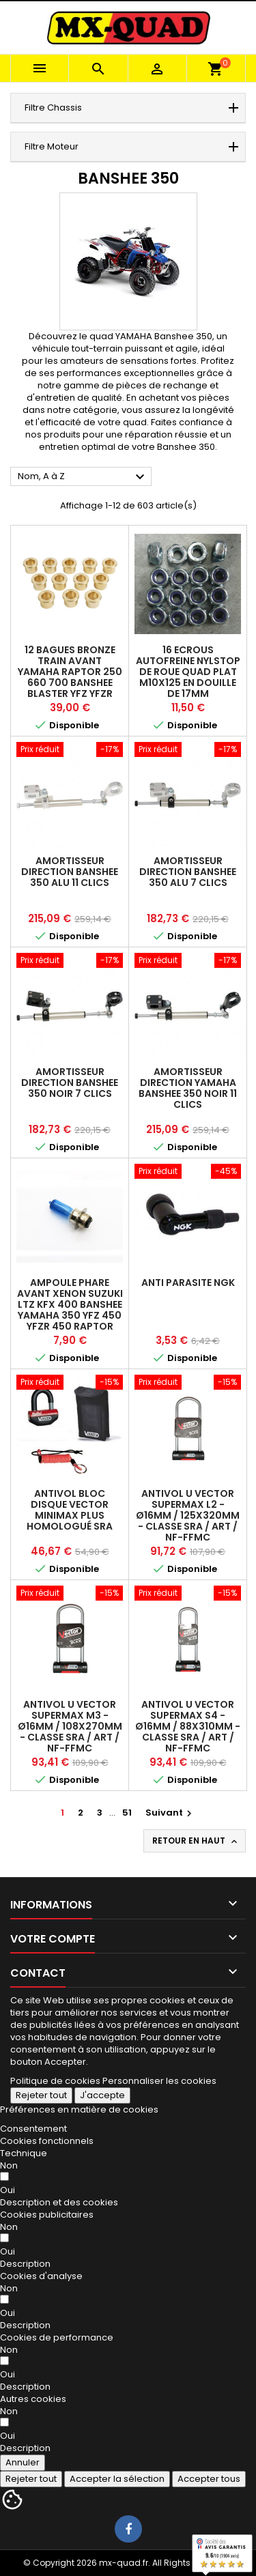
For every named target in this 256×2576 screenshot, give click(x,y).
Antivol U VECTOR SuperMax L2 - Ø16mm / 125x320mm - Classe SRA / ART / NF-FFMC (188, 1515)
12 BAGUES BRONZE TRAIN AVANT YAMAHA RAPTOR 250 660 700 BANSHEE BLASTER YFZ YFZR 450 (70, 677)
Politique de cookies (55, 2080)
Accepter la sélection (117, 2478)
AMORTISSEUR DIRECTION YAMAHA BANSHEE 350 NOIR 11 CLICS (188, 1088)
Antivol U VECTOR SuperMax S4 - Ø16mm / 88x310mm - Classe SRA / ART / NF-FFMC (187, 1726)
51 (127, 1812)
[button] (59, 2202)
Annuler (22, 2462)
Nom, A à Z (83, 477)
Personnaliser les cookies (159, 2080)
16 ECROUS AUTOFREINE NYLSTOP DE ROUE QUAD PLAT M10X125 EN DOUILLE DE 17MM (188, 671)
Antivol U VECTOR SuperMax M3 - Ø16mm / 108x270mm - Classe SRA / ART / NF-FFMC (70, 1726)
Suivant (170, 1812)
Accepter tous (208, 2478)
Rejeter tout (41, 2095)
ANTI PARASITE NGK (188, 1282)
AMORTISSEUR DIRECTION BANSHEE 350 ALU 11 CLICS (69, 871)
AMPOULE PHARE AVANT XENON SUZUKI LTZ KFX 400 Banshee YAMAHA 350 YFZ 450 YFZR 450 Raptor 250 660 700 (70, 1310)
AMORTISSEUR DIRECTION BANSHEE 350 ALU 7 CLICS (187, 871)
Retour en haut (196, 1841)
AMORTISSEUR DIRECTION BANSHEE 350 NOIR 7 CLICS (69, 1082)
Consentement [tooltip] (33, 2128)
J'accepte (102, 2095)
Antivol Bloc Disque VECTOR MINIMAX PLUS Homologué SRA (70, 1510)
